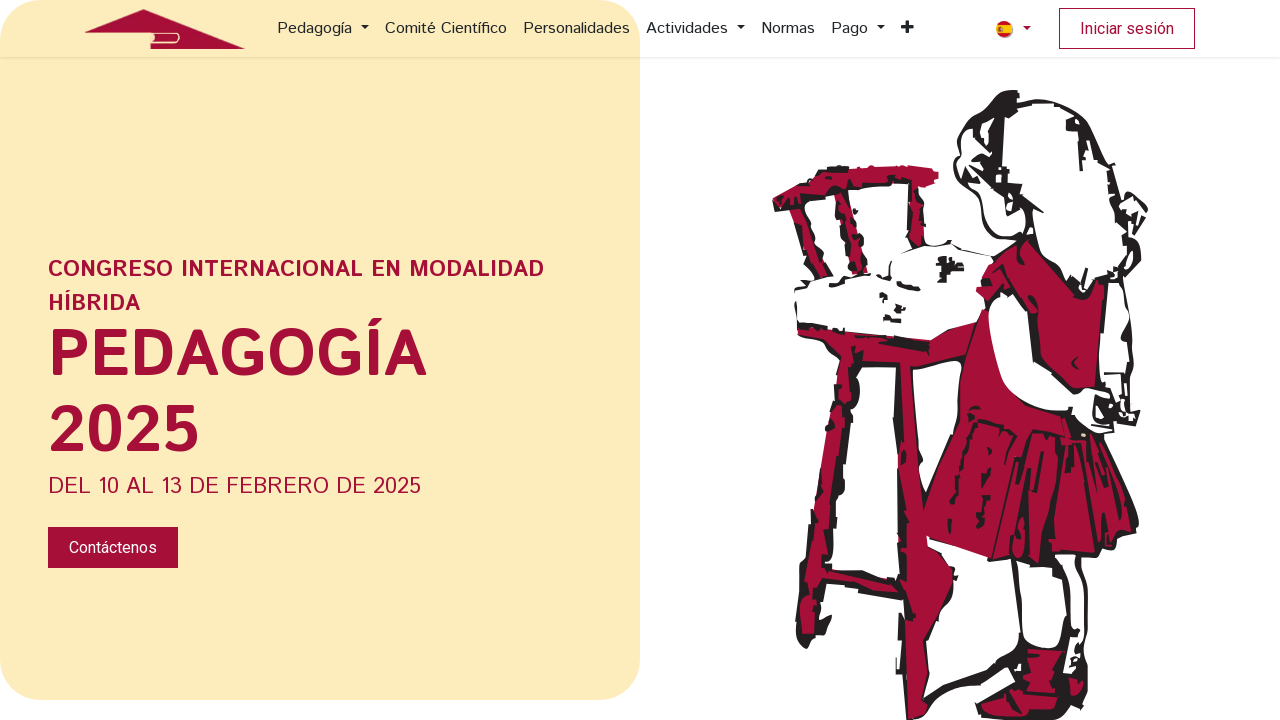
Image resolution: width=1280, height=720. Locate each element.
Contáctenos (113, 547)
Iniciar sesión (1127, 28)
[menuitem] (323, 29)
